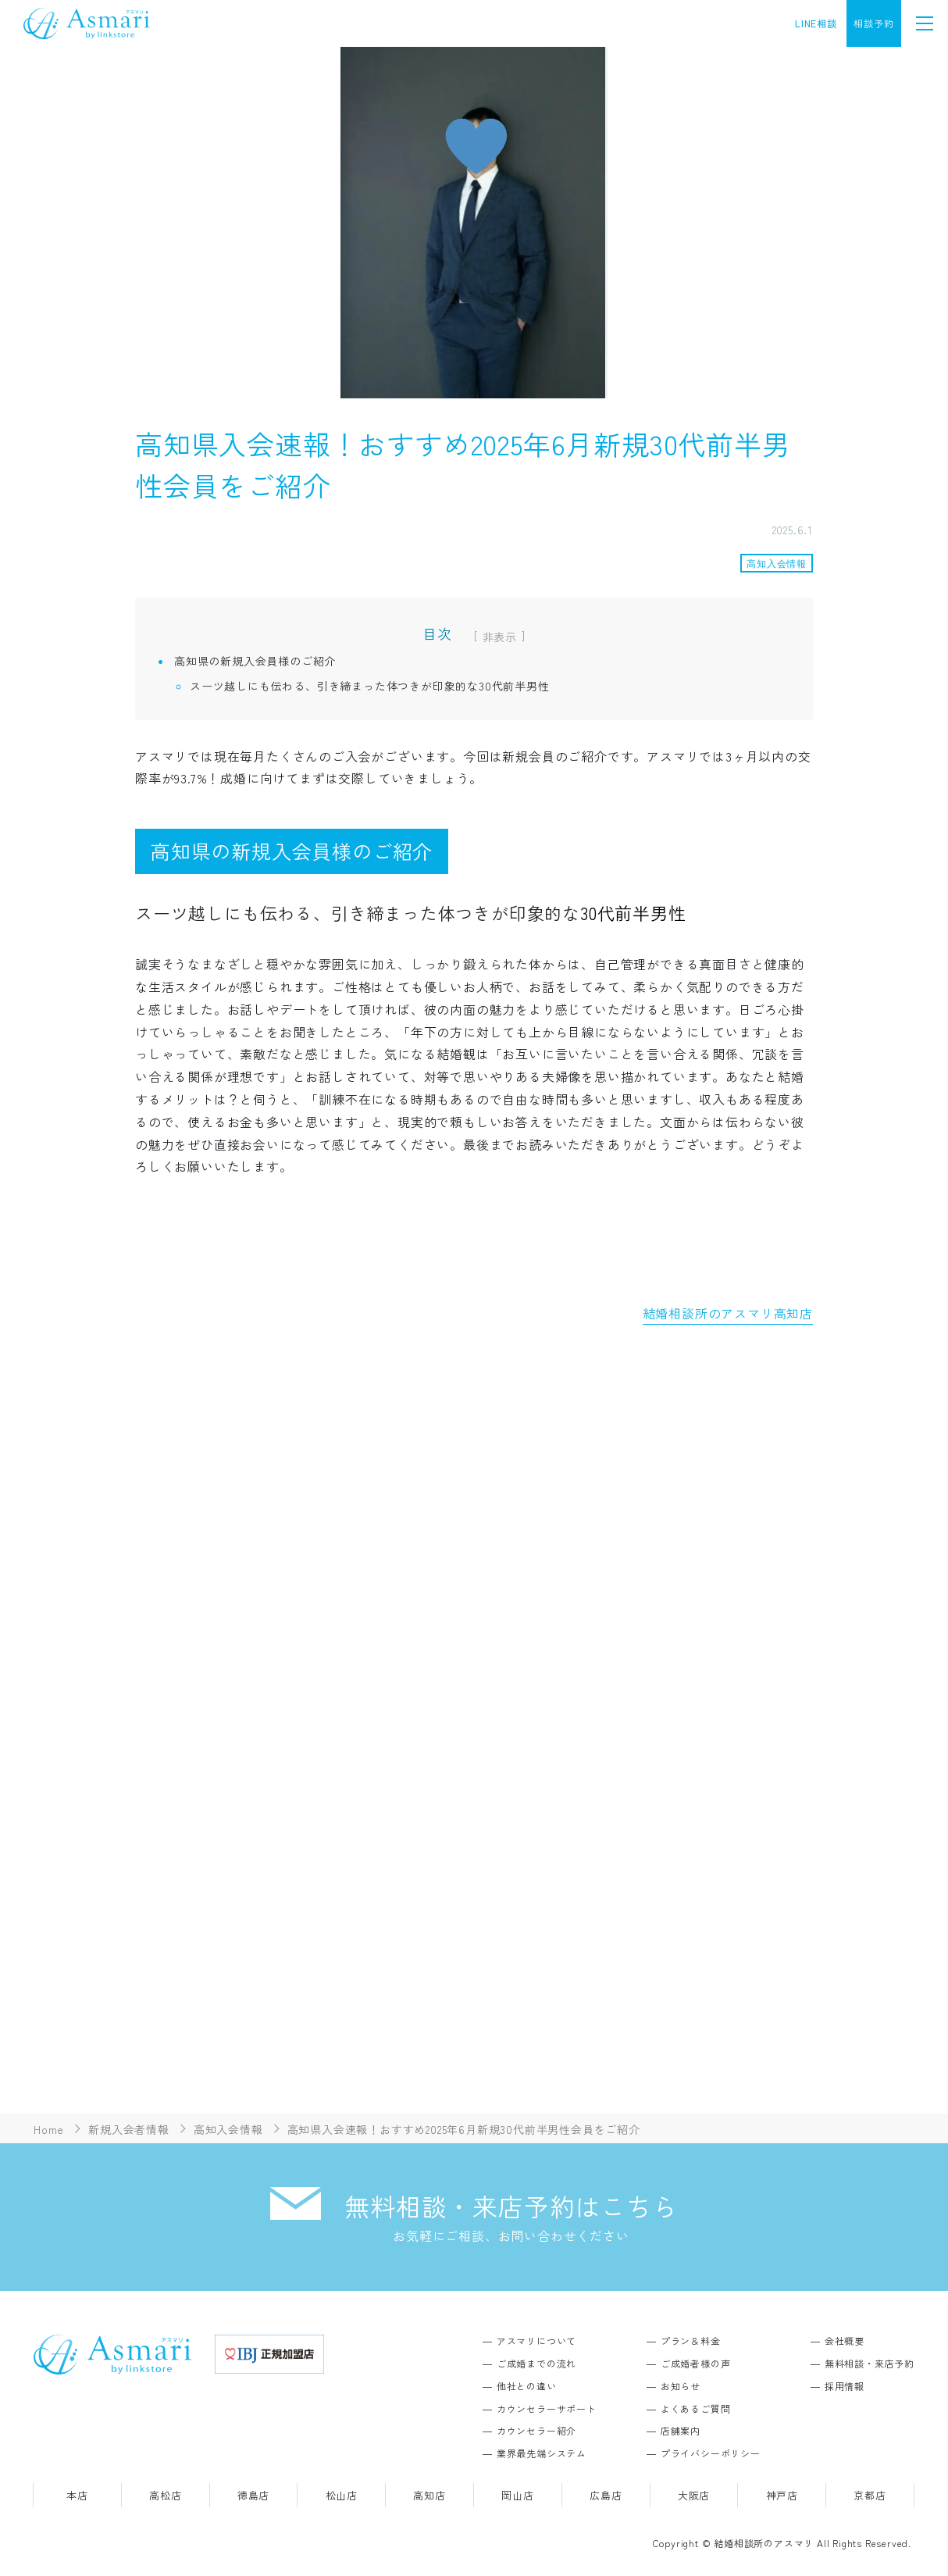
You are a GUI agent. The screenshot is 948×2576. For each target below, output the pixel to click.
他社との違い (527, 2385)
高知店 (429, 2495)
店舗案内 (680, 2430)
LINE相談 (816, 23)
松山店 (342, 2495)
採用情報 (844, 2385)
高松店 (165, 2495)
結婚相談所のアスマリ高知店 (728, 1313)
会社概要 (844, 2340)
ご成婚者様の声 (696, 2363)
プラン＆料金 (691, 2340)
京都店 (870, 2495)
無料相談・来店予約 (869, 2363)
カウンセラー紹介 (536, 2430)
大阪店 (694, 2495)
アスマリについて (536, 2340)
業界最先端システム (541, 2453)
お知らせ (680, 2385)
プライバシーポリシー (711, 2453)
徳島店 (253, 2495)
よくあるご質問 (696, 2408)
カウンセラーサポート (547, 2408)
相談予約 (873, 23)
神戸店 (782, 2495)
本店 (77, 2495)
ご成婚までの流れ (536, 2363)
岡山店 (517, 2495)
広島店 (606, 2495)
